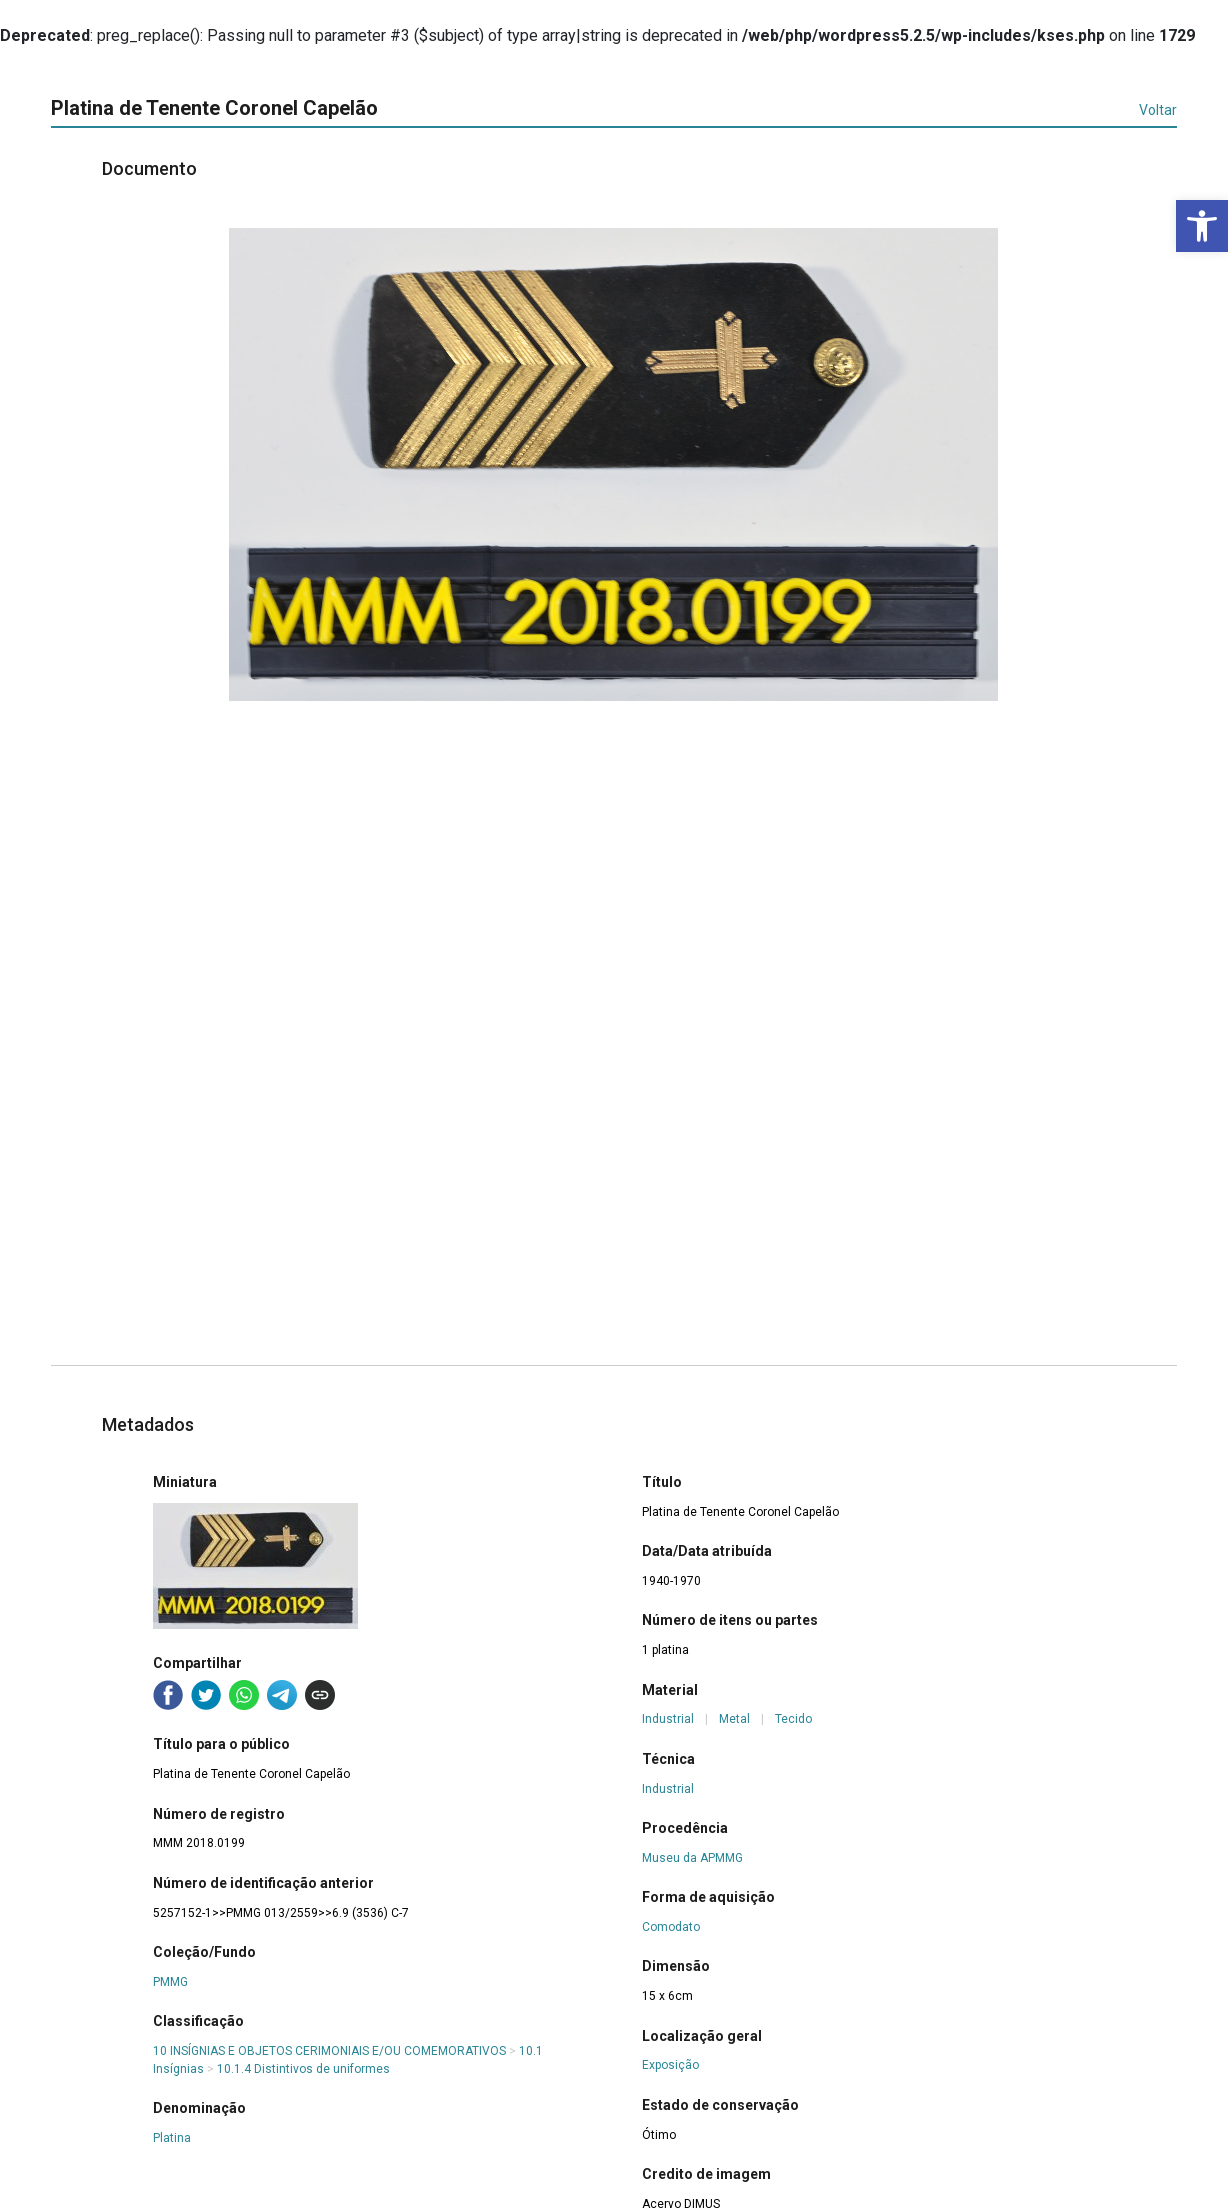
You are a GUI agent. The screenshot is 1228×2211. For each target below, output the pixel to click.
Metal (734, 1719)
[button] (1202, 226)
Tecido (793, 1719)
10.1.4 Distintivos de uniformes (303, 2069)
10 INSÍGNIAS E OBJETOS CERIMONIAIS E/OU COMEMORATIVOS (329, 2051)
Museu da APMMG (692, 1858)
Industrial (668, 1719)
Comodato (671, 1927)
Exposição (670, 2065)
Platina (172, 2138)
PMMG (170, 1982)
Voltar (1158, 110)
